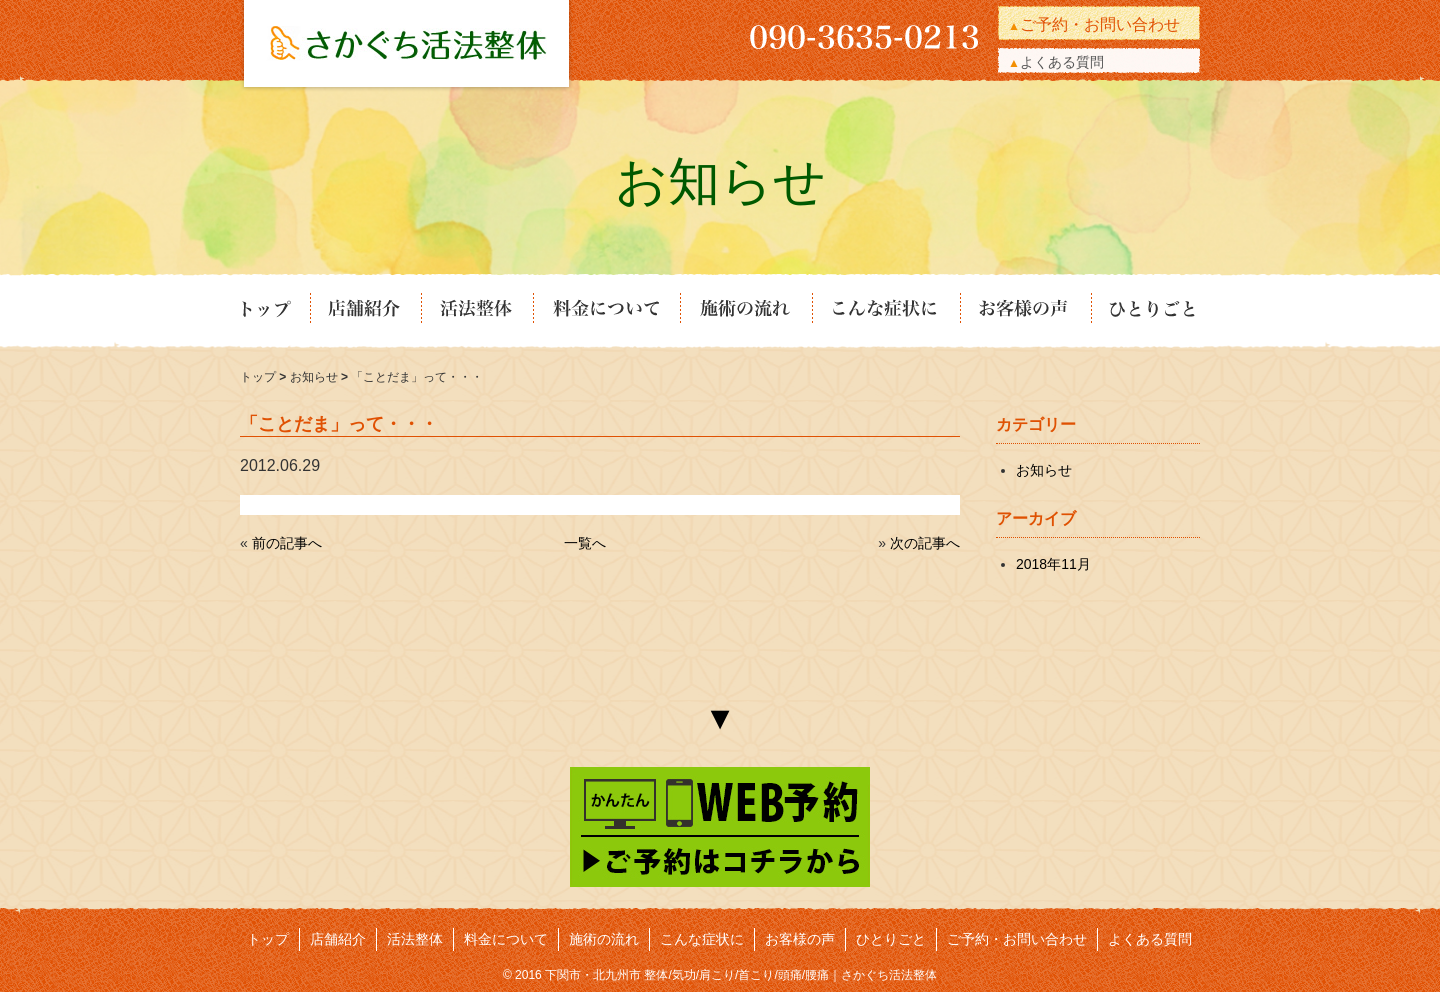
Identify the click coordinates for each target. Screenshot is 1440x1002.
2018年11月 (1053, 564)
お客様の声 (1024, 311)
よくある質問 (1062, 62)
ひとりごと (1145, 311)
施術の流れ (745, 311)
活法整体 (476, 311)
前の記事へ (287, 543)
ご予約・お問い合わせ (1100, 24)
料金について (605, 311)
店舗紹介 (364, 311)
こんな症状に (885, 311)
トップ (274, 311)
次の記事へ (925, 543)
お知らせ (315, 377)
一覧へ (585, 543)
